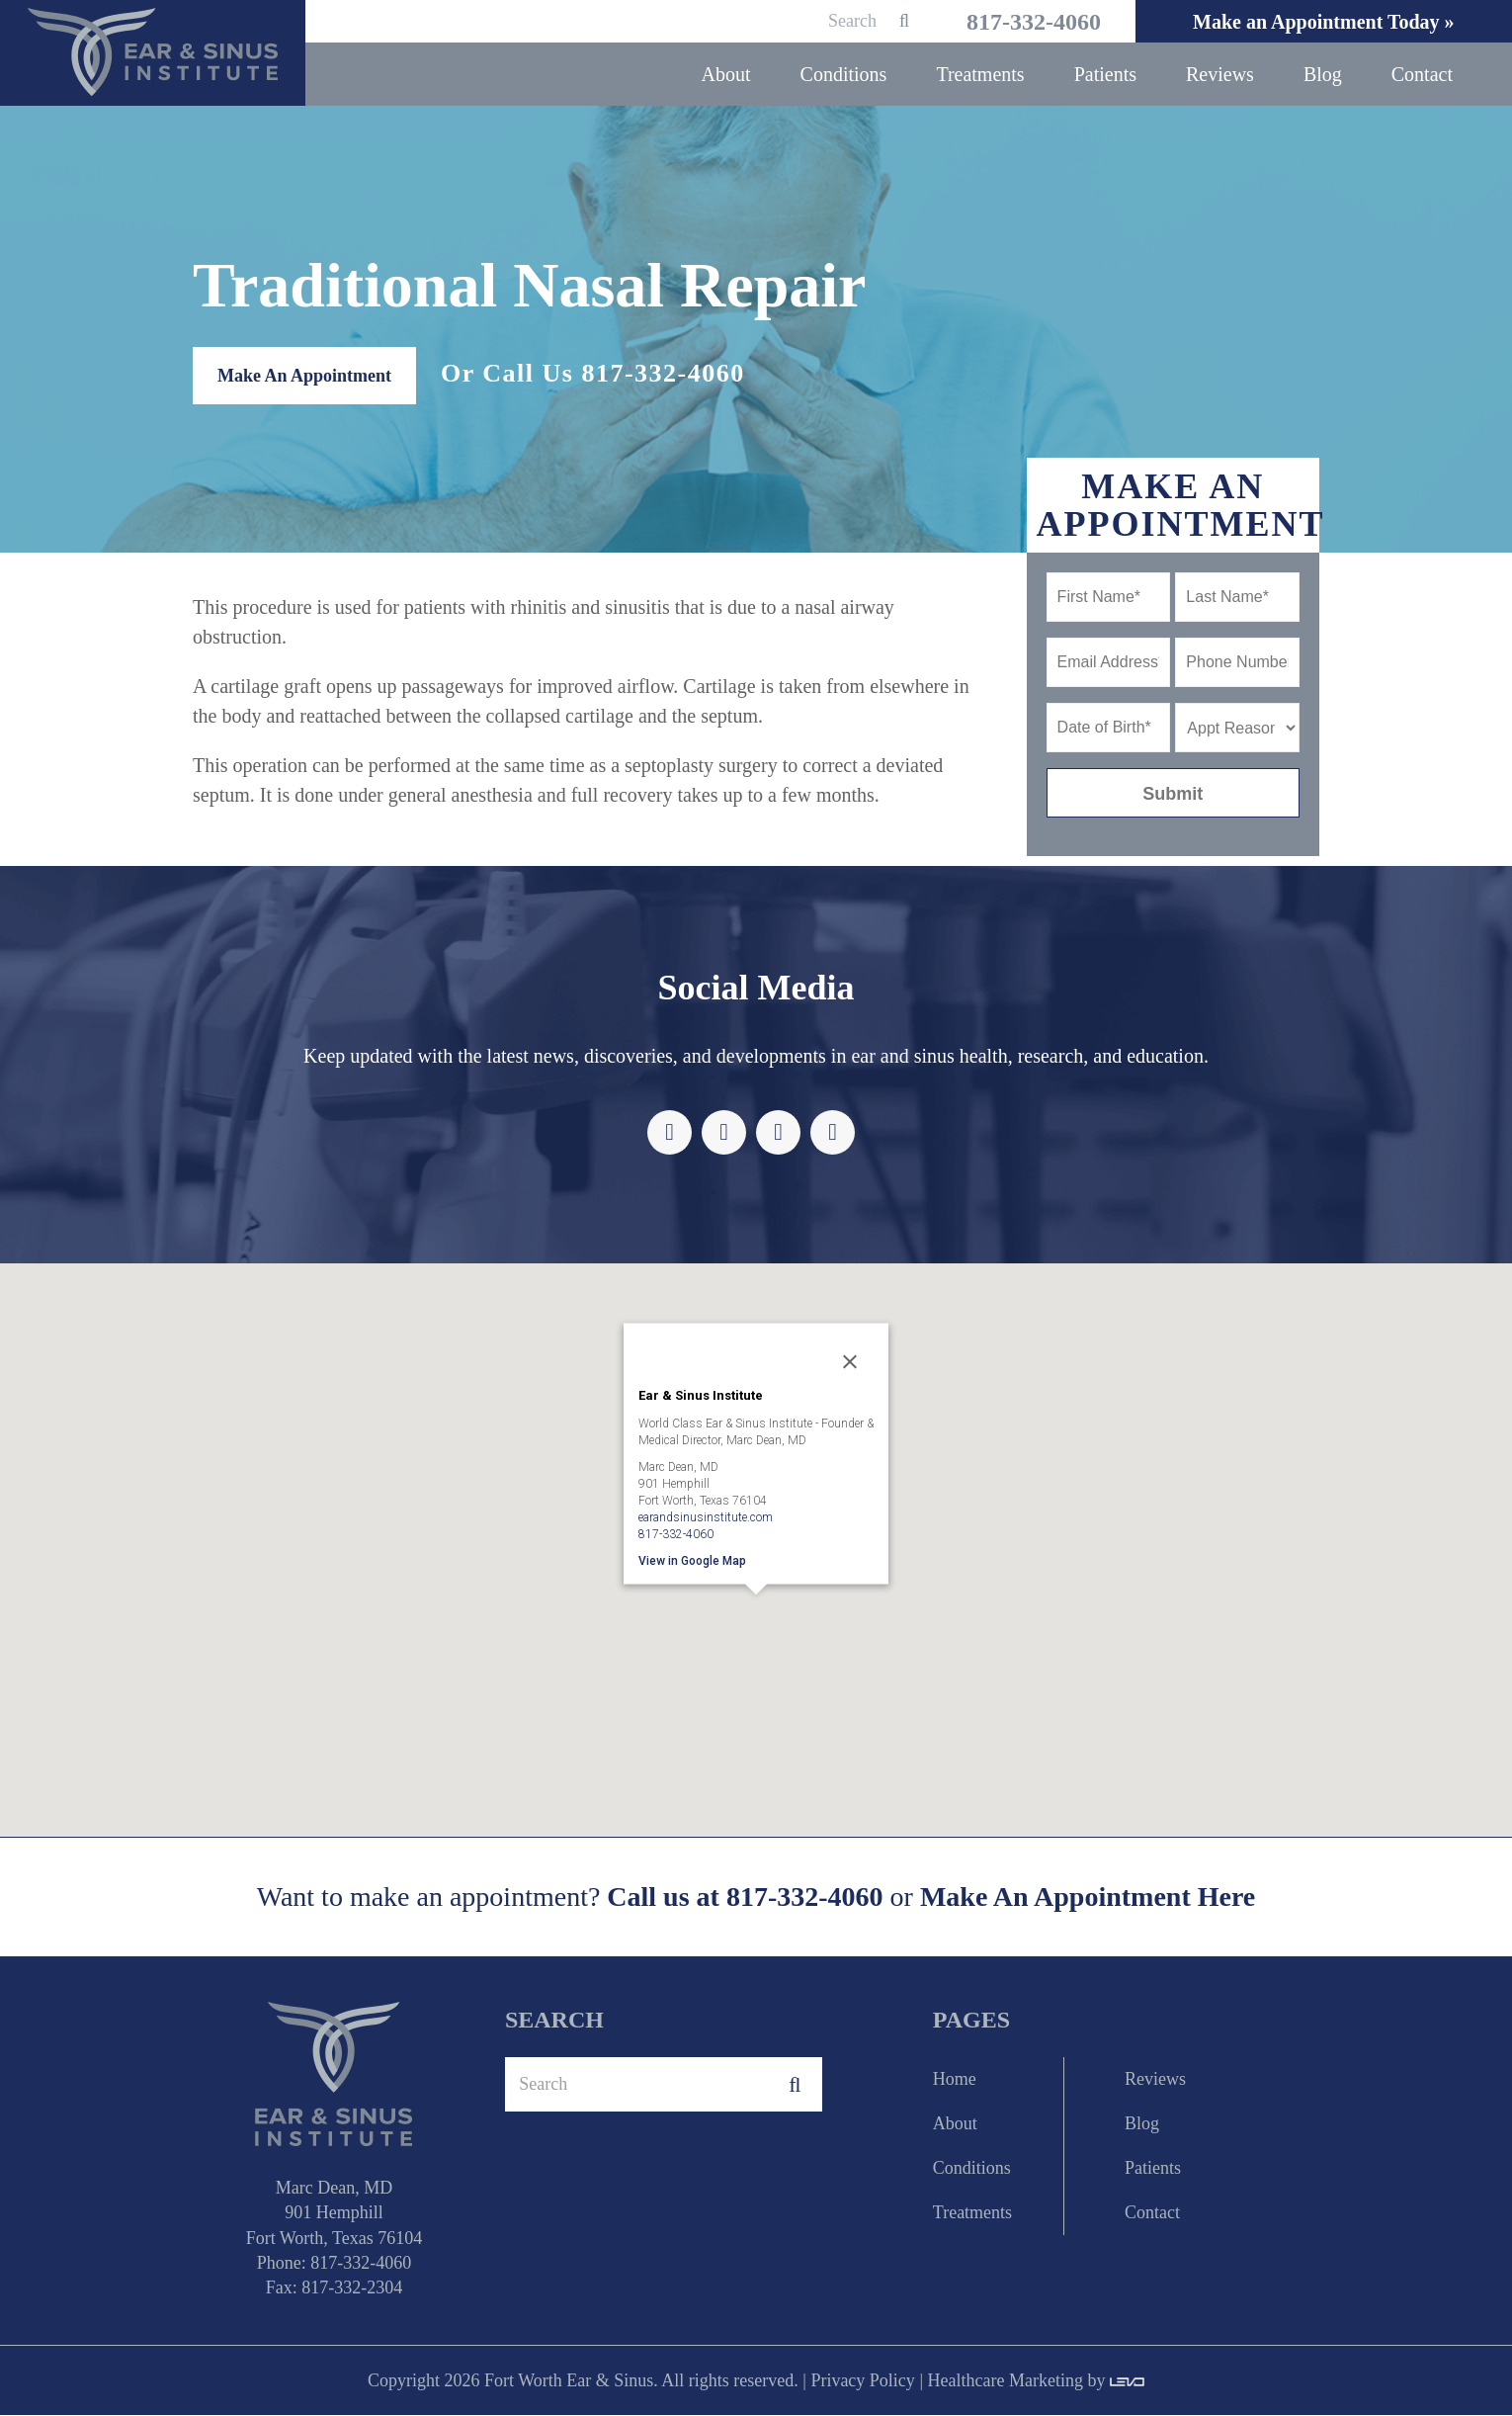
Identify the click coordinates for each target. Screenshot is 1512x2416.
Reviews (1155, 2080)
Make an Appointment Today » (1321, 22)
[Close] (850, 1362)
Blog (1142, 2124)
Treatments (972, 2213)
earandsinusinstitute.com (705, 1517)
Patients (1153, 2169)
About (955, 2124)
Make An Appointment (304, 377)
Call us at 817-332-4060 (744, 1897)
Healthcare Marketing (1004, 2381)
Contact (1152, 2213)
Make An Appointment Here (1087, 1898)
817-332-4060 (1024, 22)
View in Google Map (692, 1561)
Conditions (972, 2169)
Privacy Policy (862, 2381)
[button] (755, 1623)
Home (954, 2080)
